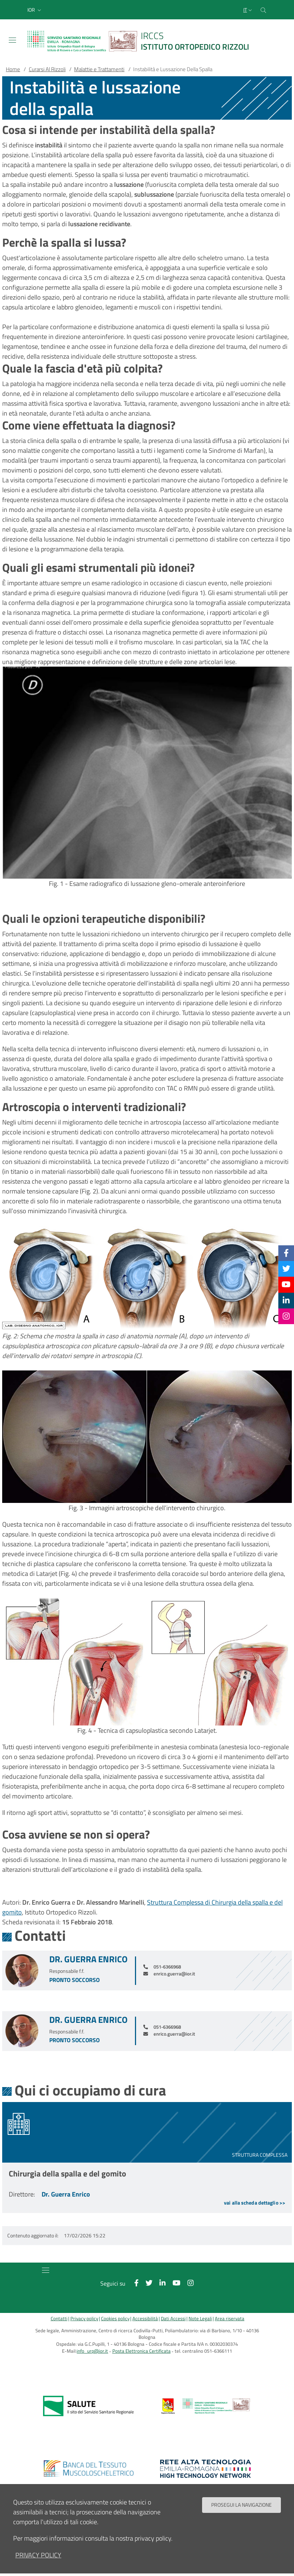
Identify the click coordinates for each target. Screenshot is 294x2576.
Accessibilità (145, 2318)
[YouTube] (286, 1284)
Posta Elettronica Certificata (141, 2351)
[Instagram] (286, 1316)
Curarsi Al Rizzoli (47, 69)
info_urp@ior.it (92, 2351)
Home (13, 69)
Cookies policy (115, 2318)
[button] (35, 10)
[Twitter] (286, 1268)
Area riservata (229, 2318)
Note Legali (200, 2318)
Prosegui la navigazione (241, 2505)
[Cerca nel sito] (263, 10)
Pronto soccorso (74, 1979)
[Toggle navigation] (12, 40)
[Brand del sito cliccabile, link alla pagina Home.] (142, 41)
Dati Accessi (173, 2318)
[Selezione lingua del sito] (248, 10)
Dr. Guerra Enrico (88, 1959)
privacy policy (38, 2555)
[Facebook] (286, 1253)
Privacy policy (84, 2318)
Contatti (59, 2318)
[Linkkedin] (286, 1300)
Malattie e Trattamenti (99, 69)
